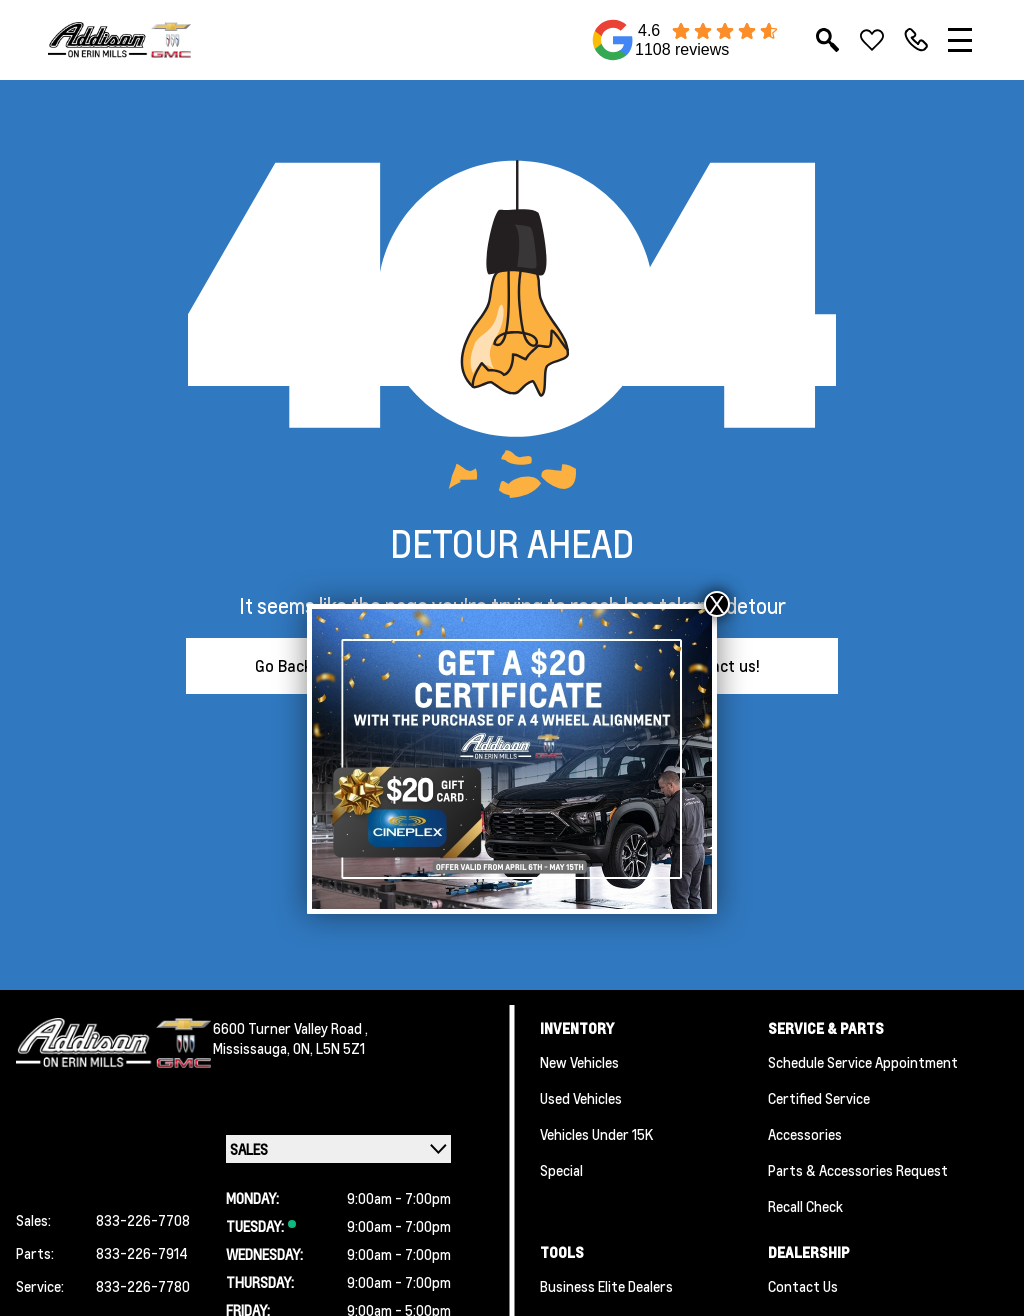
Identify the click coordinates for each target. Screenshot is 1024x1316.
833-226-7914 (142, 1253)
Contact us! (718, 665)
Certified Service (819, 1098)
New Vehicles (579, 1062)
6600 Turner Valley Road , (290, 1028)
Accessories (805, 1134)
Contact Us (803, 1286)
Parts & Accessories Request (858, 1170)
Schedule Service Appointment (863, 1062)
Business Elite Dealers (606, 1286)
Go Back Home (306, 665)
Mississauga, (253, 1048)
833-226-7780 (143, 1286)
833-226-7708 (143, 1220)
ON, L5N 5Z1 (329, 1048)
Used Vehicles (581, 1098)
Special (561, 1170)
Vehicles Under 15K (596, 1134)
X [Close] (717, 604)
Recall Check (805, 1206)
